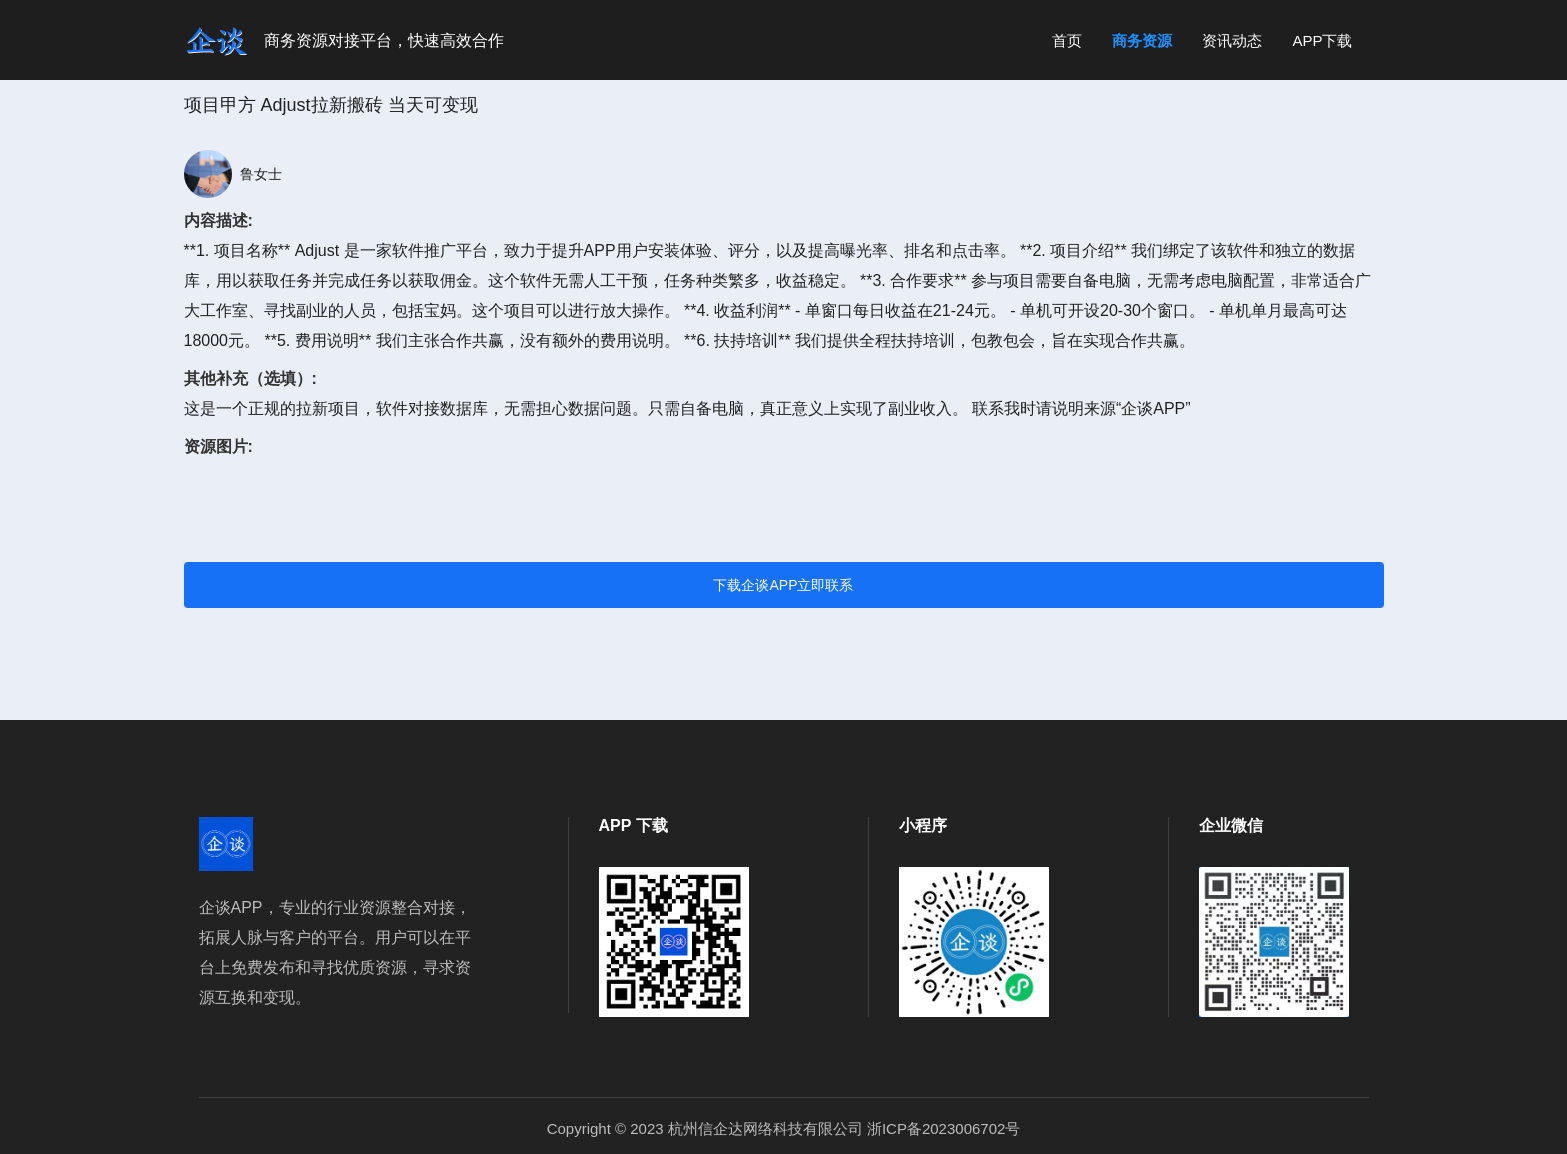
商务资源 (1142, 40)
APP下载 (1322, 40)
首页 (1067, 40)
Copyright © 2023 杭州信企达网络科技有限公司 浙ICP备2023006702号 (784, 1128)
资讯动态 (1232, 40)
